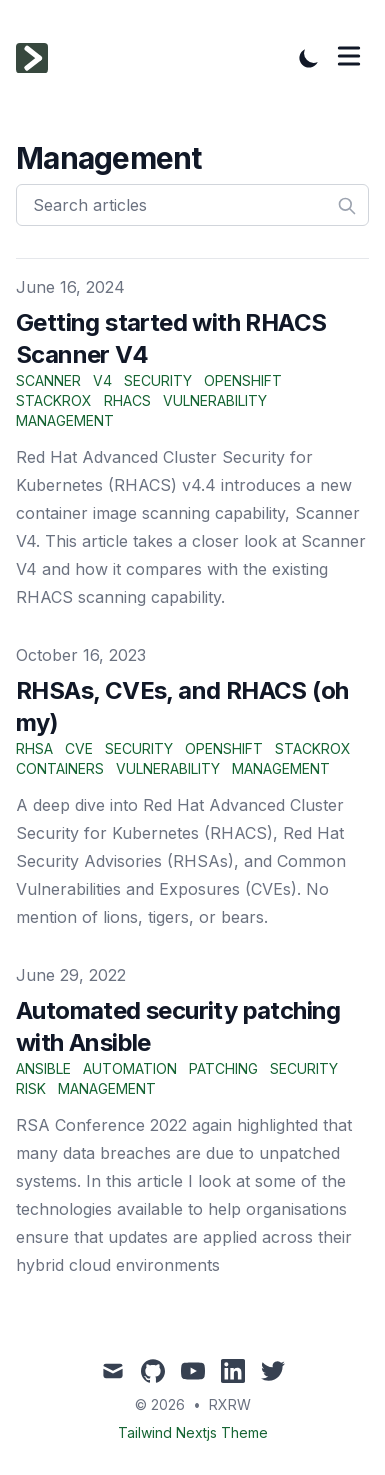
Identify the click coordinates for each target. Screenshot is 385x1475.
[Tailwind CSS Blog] (38, 58)
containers (60, 768)
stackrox (54, 400)
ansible (43, 1068)
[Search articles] (192, 205)
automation (130, 1068)
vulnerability (215, 400)
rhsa (34, 748)
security (158, 380)
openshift (243, 380)
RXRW (230, 1404)
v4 (102, 380)
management (65, 420)
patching (223, 1068)
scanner (48, 380)
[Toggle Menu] (349, 56)
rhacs (127, 400)
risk (31, 1088)
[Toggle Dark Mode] (309, 58)
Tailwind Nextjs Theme (193, 1432)
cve (79, 748)
